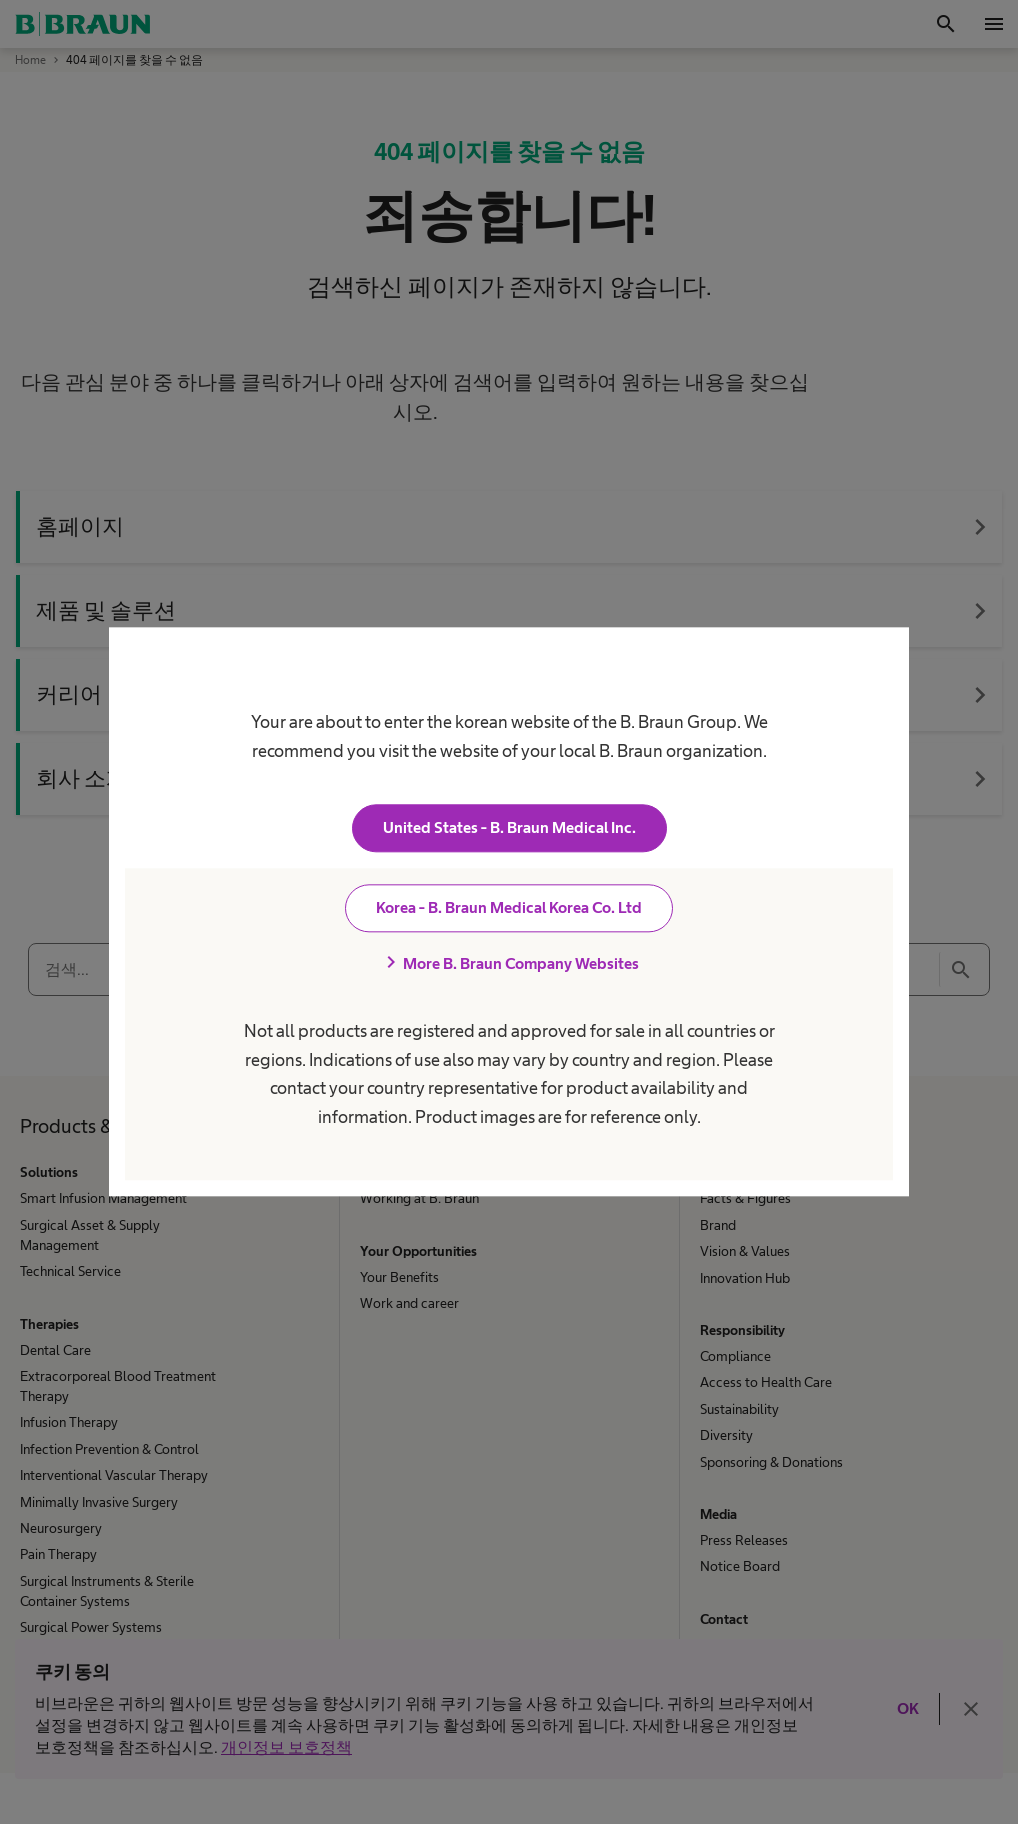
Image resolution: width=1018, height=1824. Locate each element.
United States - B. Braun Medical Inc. (509, 828)
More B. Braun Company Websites (509, 964)
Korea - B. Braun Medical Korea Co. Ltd (509, 908)
